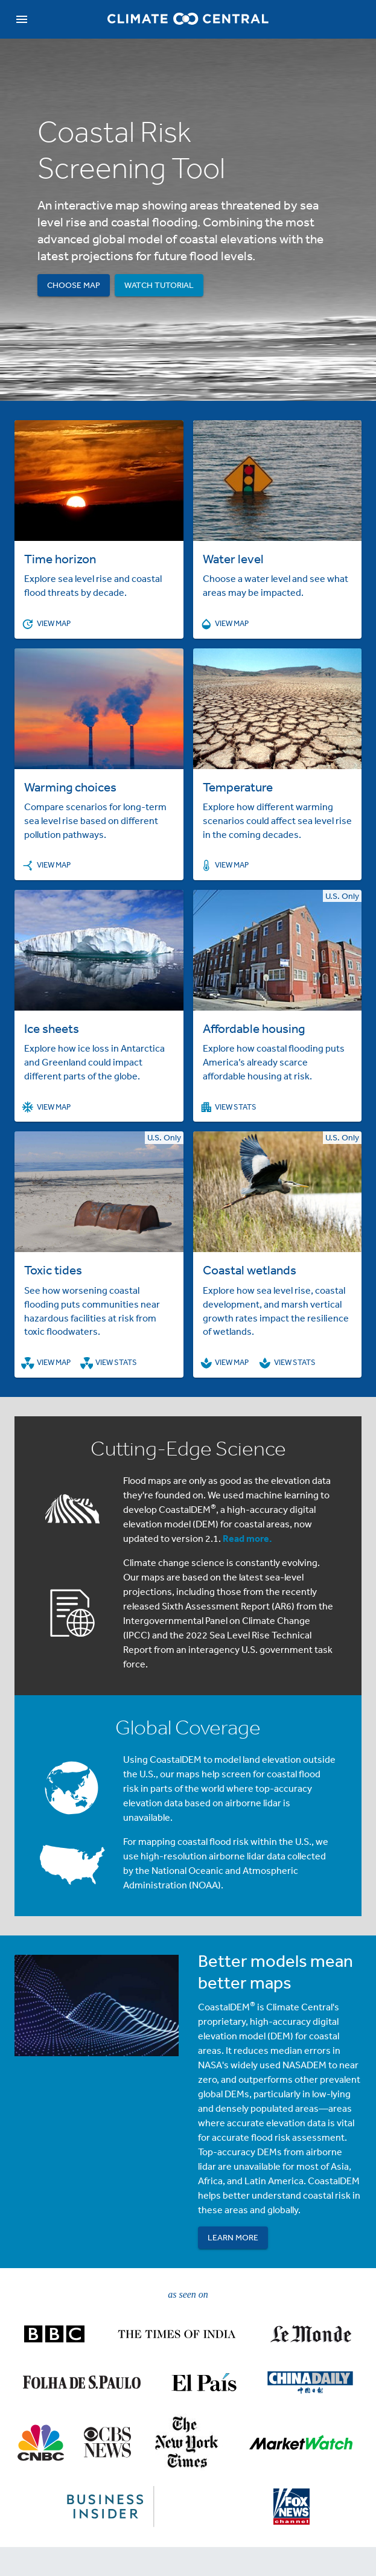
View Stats (229, 1107)
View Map (46, 624)
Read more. (247, 1538)
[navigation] (21, 19)
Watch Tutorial (159, 285)
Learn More (233, 2237)
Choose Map (73, 285)
